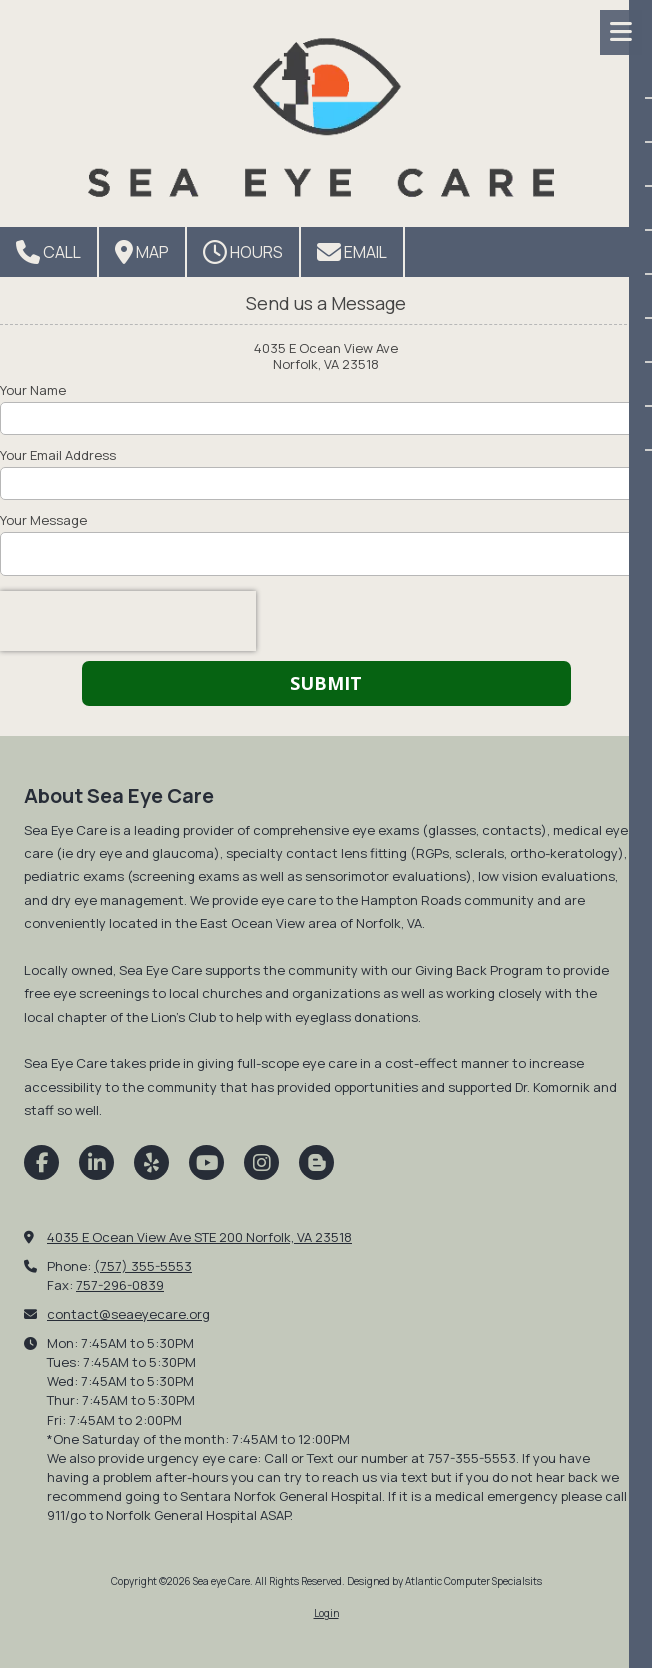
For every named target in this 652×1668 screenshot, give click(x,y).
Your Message (43, 520)
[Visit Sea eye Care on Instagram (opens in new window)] (261, 1162)
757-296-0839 (120, 1285)
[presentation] (128, 621)
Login (326, 1613)
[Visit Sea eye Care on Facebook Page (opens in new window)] (41, 1162)
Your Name (33, 390)
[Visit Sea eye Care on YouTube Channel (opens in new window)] (206, 1162)
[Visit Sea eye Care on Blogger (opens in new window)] (316, 1162)
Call (48, 252)
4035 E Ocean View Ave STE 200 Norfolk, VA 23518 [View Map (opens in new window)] (199, 1237)
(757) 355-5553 (143, 1266)
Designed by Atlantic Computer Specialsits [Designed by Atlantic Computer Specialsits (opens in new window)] (444, 1581)
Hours (243, 252)
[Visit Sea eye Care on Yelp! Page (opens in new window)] (151, 1162)
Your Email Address (58, 455)
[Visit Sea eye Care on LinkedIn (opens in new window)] (96, 1162)
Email (352, 252)
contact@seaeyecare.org (128, 1314)
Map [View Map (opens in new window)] (142, 252)
